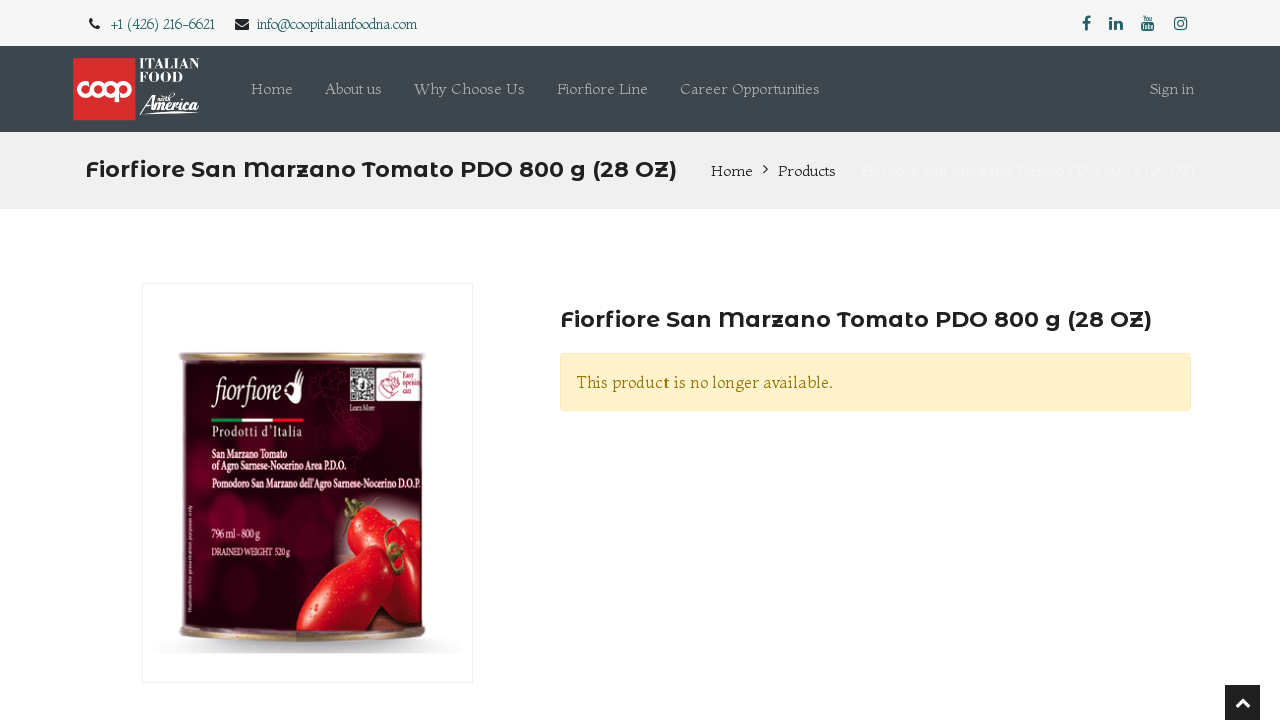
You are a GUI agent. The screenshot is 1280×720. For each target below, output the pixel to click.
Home (732, 170)
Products (807, 170)
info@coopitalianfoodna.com (337, 24)
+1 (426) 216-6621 (163, 24)
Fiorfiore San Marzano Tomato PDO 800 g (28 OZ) (1028, 170)
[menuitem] (272, 89)
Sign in (1172, 88)
